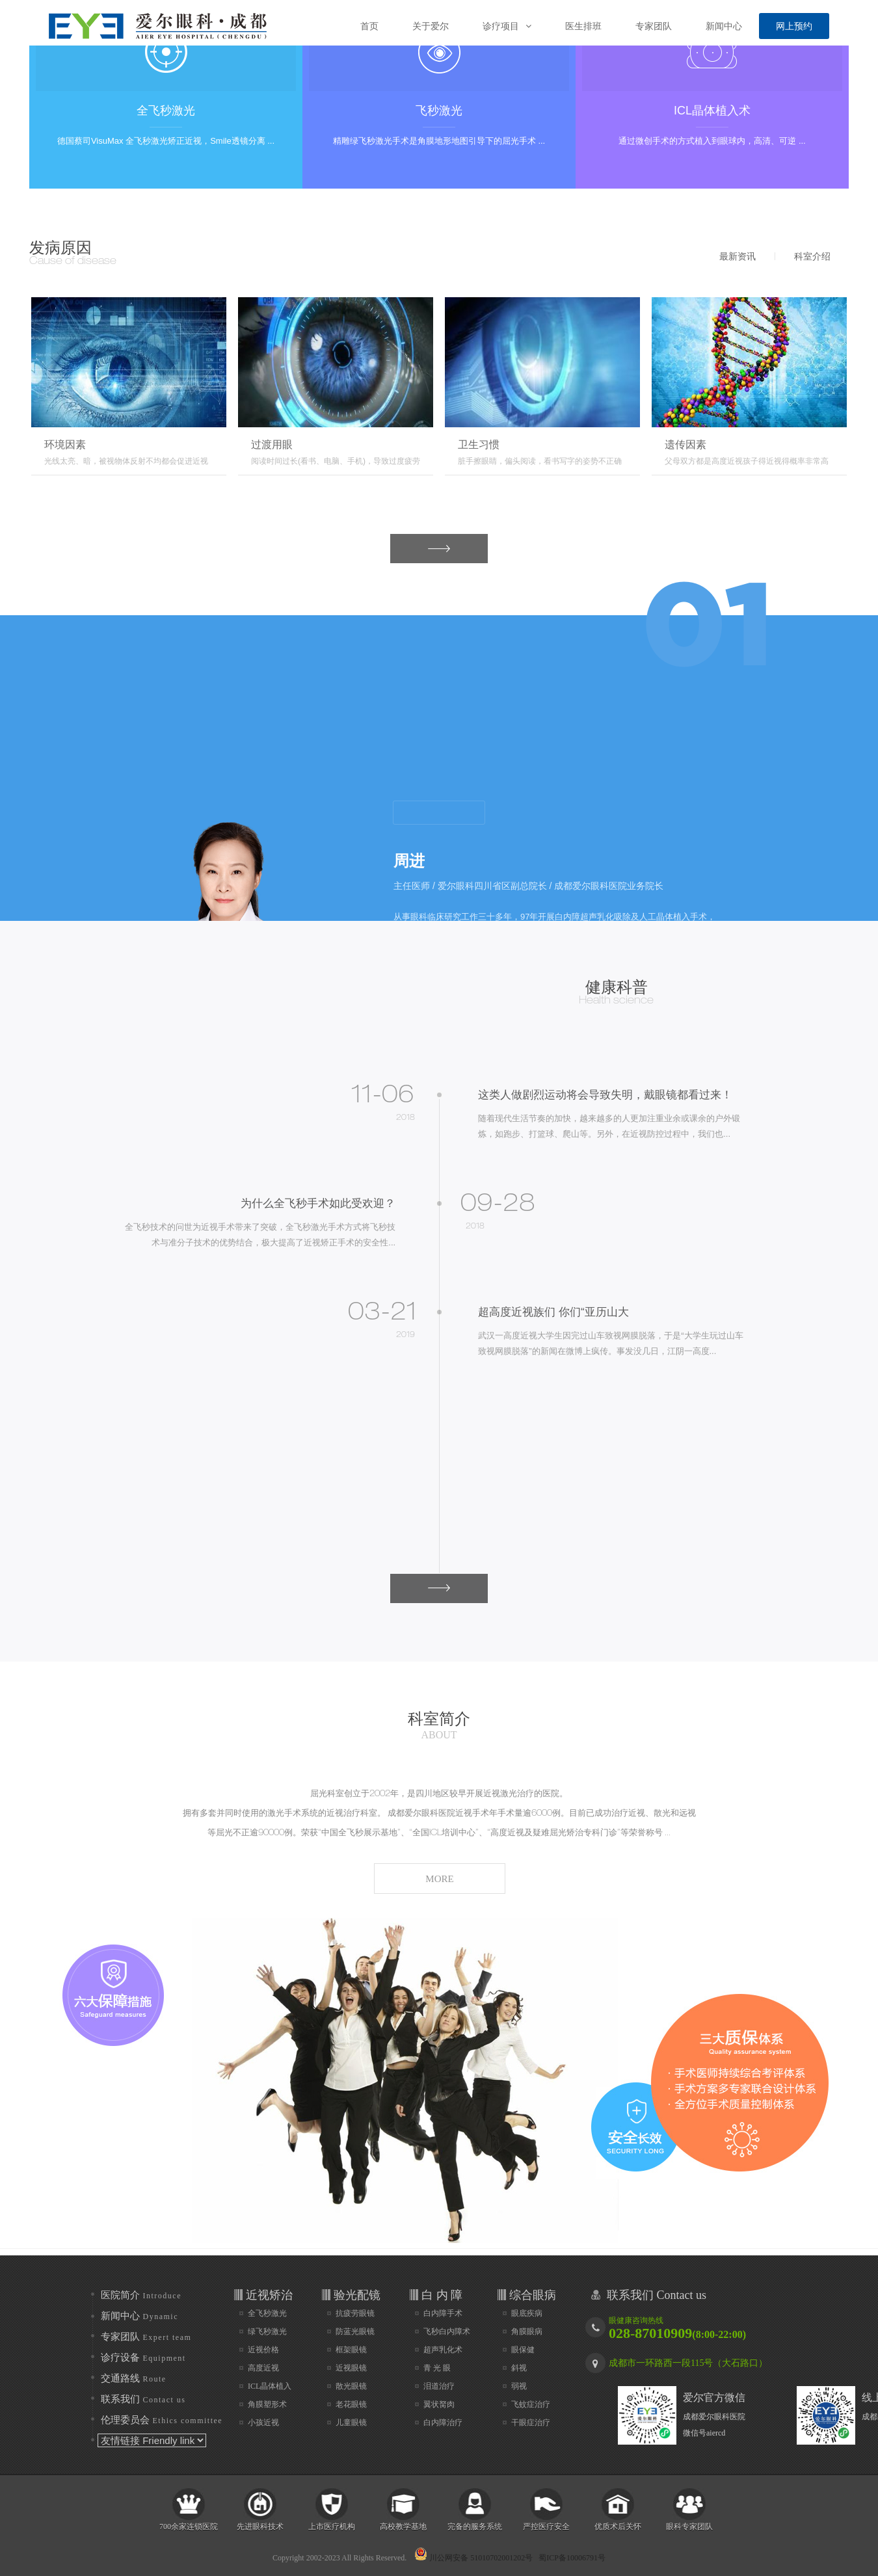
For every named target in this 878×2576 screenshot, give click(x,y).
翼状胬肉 (439, 2404)
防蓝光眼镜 (355, 2331)
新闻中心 (139, 2316)
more (439, 813)
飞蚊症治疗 (530, 2404)
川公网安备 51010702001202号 (473, 2553)
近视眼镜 (351, 2367)
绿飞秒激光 (267, 2331)
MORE (420, 552)
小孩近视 (263, 2422)
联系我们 (143, 2399)
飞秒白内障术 (446, 2331)
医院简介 (141, 2295)
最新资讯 (737, 256)
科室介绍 (812, 256)
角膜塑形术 (267, 2404)
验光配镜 (357, 2295)
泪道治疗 (439, 2386)
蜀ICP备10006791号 (572, 2557)
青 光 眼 (437, 2367)
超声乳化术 (442, 2349)
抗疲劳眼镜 (355, 2313)
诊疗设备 (143, 2357)
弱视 (519, 2386)
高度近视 (263, 2367)
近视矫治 (269, 2295)
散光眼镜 (351, 2386)
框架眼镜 (351, 2349)
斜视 (519, 2367)
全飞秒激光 (267, 2313)
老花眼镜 (351, 2404)
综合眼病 (532, 2295)
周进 (409, 861)
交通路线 (133, 2378)
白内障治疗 (442, 2422)
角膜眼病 (526, 2331)
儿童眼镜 (351, 2422)
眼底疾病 (526, 2313)
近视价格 (263, 2349)
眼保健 (523, 2349)
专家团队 (146, 2336)
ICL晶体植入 (269, 2386)
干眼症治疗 (530, 2422)
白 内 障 (441, 2295)
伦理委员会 (161, 2420)
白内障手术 (442, 2313)
